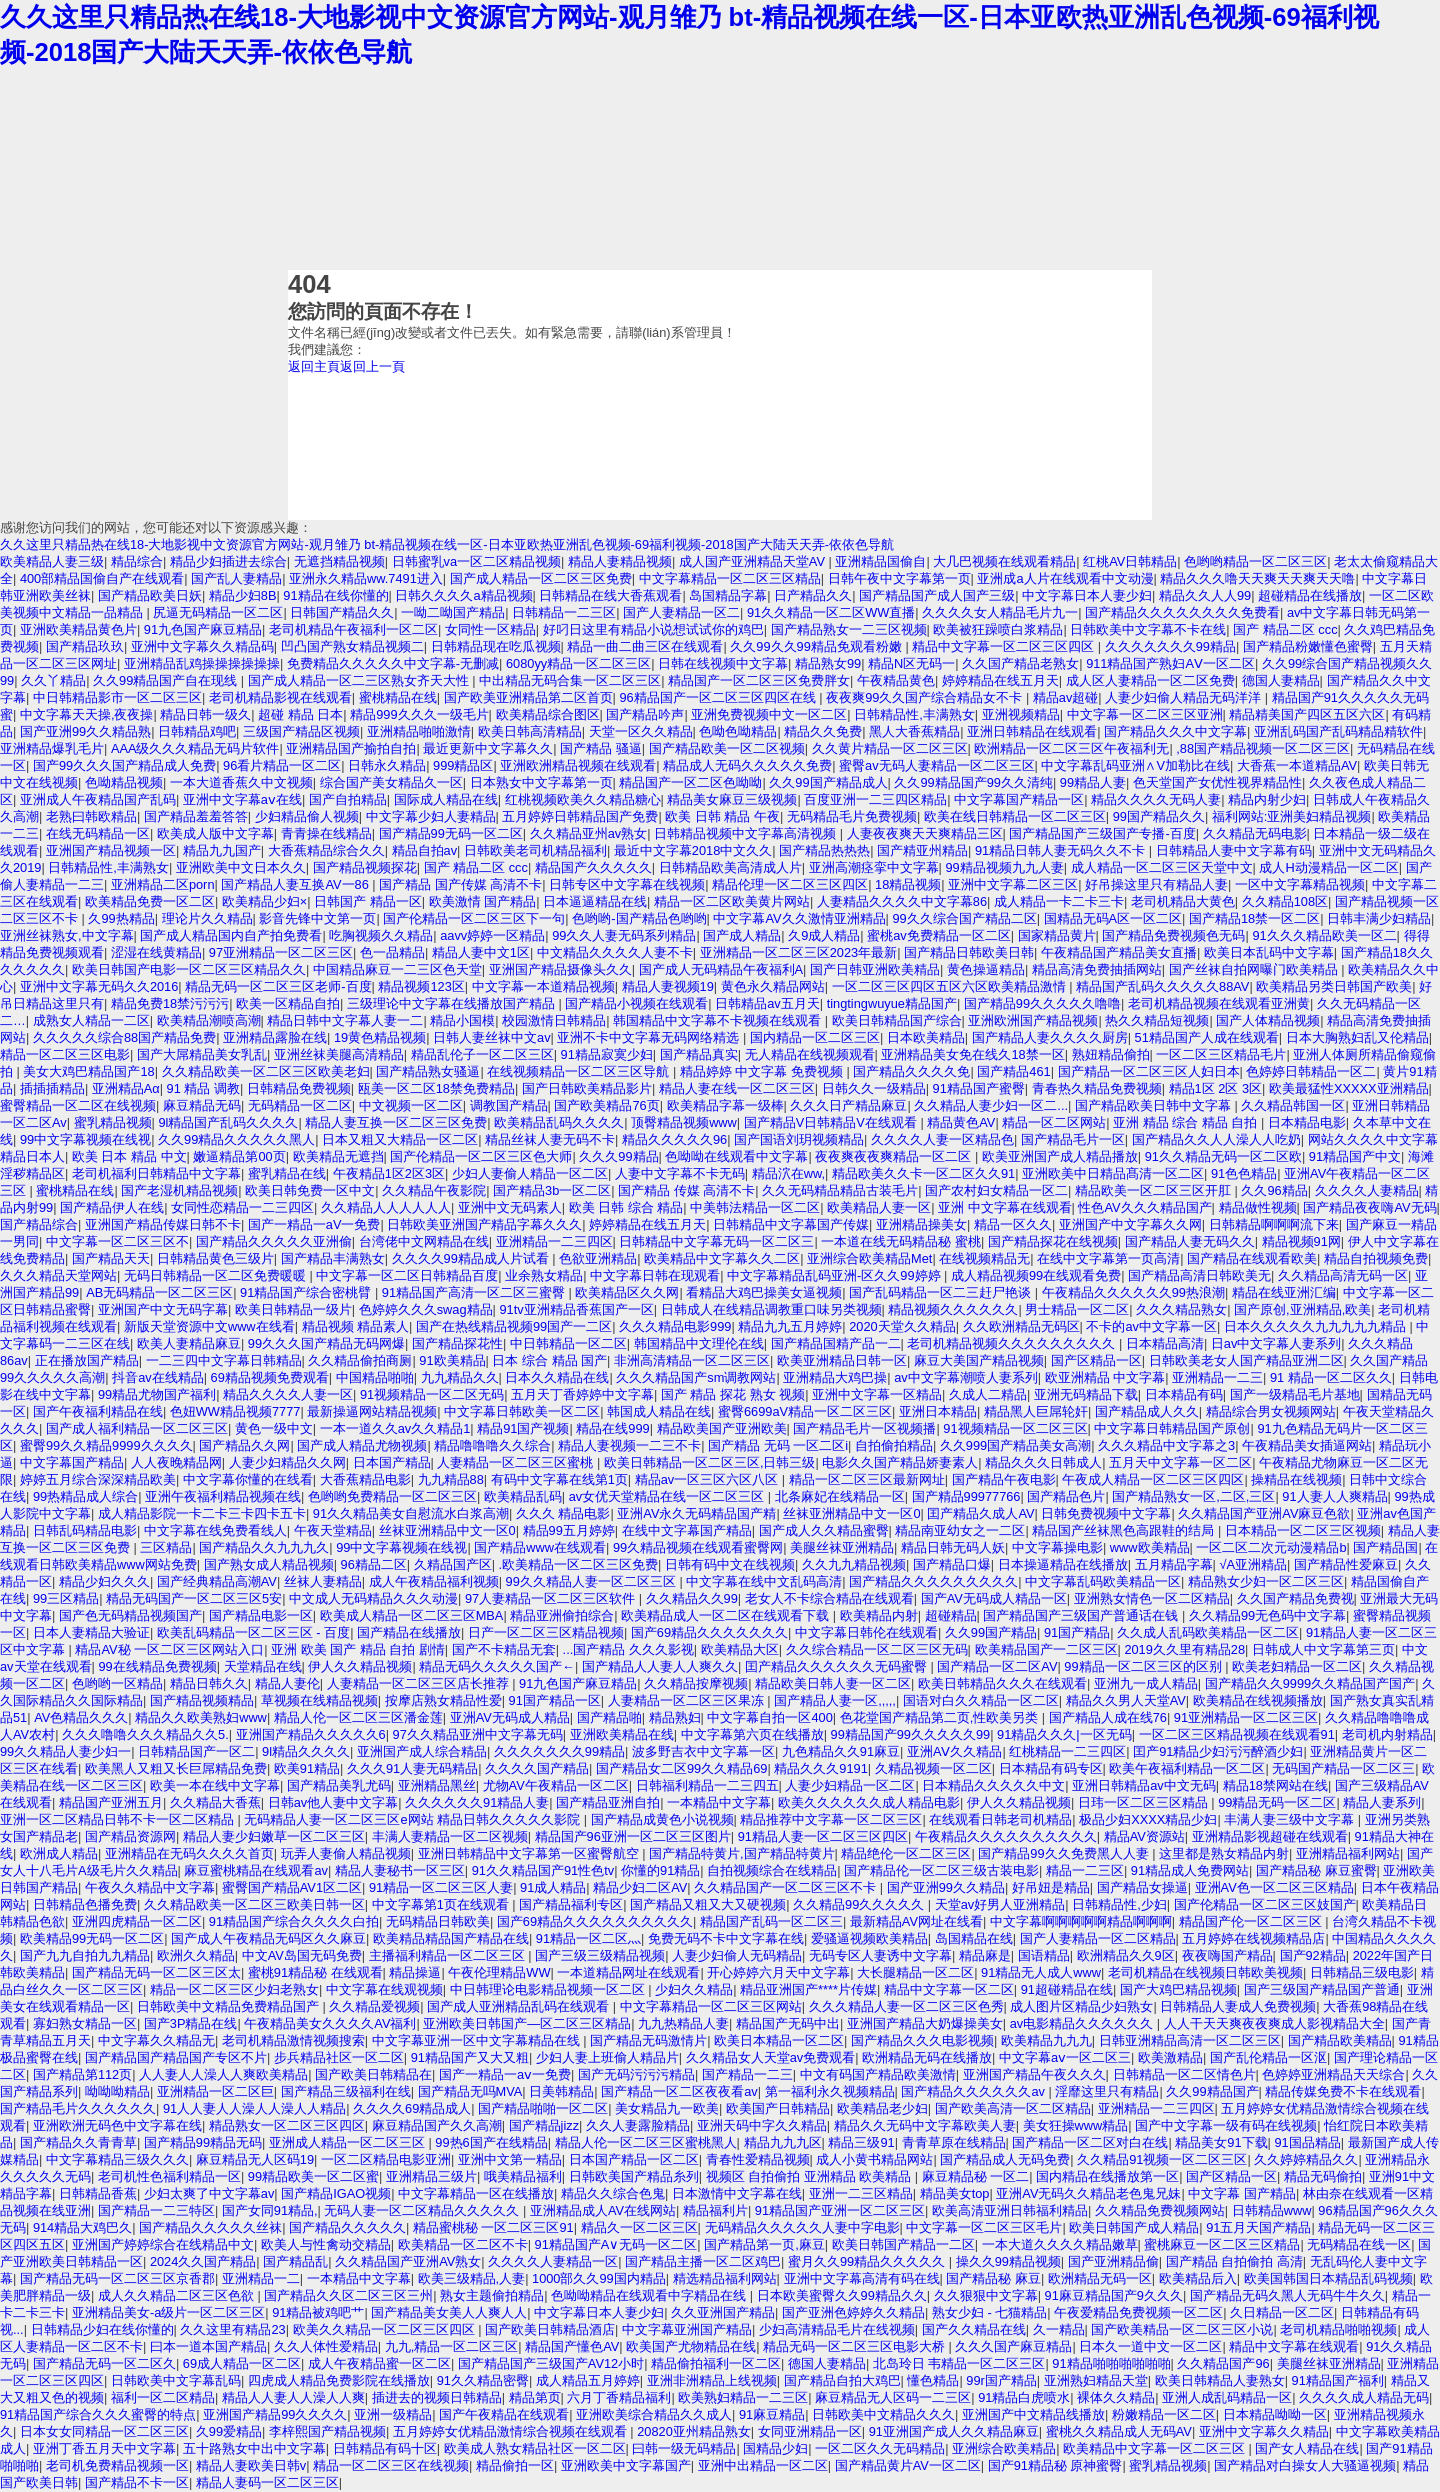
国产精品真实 (699, 1054)
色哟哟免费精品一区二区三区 (392, 1496)
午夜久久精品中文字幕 (150, 1887)
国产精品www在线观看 (540, 1547)
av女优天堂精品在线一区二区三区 (668, 1496)
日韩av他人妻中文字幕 (333, 1802)
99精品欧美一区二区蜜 (313, 2176)
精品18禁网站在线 (1275, 1785)
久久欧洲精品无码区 (1021, 1326)
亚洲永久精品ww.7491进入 (366, 578)
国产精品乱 (295, 2261)
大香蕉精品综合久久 (326, 850)
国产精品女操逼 (1142, 1887)
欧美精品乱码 (523, 1496)
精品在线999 (612, 1428)
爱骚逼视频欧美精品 (869, 1938)
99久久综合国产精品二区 (964, 918)
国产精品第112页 (82, 2074)
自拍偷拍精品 (894, 1445)
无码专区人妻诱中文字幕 (880, 1955)
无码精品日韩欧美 (438, 1921)
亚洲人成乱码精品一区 (1227, 2397)
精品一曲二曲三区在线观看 (645, 646)
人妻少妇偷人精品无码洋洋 (1185, 697)
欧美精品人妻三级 (52, 561)
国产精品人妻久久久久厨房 (1050, 1037)
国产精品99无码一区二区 (451, 833)
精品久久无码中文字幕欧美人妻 (925, 2125)
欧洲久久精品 (196, 1955)
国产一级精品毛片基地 (1295, 1394)
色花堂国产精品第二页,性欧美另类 (941, 1717)
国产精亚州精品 (922, 850)
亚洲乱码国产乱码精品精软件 (1338, 731)
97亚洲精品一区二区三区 (281, 952)
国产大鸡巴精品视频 (1178, 1989)
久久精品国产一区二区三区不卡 (787, 1887)
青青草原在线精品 (954, 2142)
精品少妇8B (243, 595)
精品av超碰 (1066, 697)
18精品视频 (908, 884)
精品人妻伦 (287, 1683)
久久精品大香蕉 (215, 1802)
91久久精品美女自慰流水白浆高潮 (411, 1513)
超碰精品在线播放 (1310, 595)
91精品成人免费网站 (1190, 1870)
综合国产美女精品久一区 (391, 782)
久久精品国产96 (1223, 2363)
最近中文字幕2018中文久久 (693, 850)
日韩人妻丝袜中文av (492, 1037)
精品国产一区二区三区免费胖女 (759, 680)
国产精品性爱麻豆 (1346, 1564)
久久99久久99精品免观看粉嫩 (817, 646)
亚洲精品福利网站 (1348, 1853)
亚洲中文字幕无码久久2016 (99, 986)
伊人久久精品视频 (360, 1666)
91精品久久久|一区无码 (1064, 1734)
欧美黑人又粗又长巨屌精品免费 (176, 1768)
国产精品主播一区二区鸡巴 (703, 2261)
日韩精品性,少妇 (1119, 1904)
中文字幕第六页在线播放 (752, 1734)
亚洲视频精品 (1021, 714)
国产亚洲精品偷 (1113, 2261)
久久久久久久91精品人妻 (477, 1802)
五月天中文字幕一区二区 (1180, 1462)
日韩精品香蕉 (98, 2193)
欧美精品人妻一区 (879, 1207)
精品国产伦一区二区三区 (1252, 1921)
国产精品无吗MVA (470, 2091)
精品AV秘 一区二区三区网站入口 (169, 1649)
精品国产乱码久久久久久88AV (1162, 986)
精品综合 (137, 561)
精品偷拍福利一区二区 (716, 2363)
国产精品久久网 (244, 1445)
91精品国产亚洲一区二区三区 (840, 2210)
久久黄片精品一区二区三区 (890, 748)
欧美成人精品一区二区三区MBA (412, 1615)
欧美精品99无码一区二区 (92, 1938)
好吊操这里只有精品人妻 (1156, 884)
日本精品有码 (1184, 1394)
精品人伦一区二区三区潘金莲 (358, 1717)
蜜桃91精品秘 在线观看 (315, 1972)
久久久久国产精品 (537, 1768)
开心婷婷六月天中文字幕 (778, 1972)
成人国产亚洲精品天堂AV (754, 561)
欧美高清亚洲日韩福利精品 (1010, 2210)
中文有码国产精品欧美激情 (878, 2074)
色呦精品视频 (124, 782)
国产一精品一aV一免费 (314, 1224)
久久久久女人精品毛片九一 (1000, 612)
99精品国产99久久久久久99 (911, 1734)
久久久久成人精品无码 (1364, 2397)
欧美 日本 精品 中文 (129, 1156)
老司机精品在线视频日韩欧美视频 (1205, 1972)
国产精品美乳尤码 (339, 1785)
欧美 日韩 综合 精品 (626, 1207)
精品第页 (535, 2397)
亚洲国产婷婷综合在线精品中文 (163, 2244)
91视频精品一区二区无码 (432, 1394)
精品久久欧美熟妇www (201, 1717)
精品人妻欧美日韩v (251, 2465)
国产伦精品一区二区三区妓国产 (1265, 1904)
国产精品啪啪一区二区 (543, 2108)
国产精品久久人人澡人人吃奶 (1216, 1139)
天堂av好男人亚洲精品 (1000, 1904)
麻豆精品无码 (202, 1105)
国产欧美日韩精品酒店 (550, 2329)
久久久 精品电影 (563, 1513)
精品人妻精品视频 (620, 561)
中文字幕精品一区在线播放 (476, 2193)
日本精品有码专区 (1051, 1768)
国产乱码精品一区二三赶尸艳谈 (942, 1292)
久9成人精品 (824, 935)
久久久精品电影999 (675, 1326)
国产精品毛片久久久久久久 (78, 2108)
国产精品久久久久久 (347, 2227)
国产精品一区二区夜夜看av (679, 2091)
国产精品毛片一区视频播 (864, 1428)
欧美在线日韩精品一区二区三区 (1015, 816)
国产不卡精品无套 (504, 1649)
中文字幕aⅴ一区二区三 (1065, 2057)
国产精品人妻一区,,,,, (835, 1700)
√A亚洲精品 (1253, 1564)
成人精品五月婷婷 (588, 2380)
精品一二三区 (1085, 1870)
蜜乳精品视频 (113, 1122)
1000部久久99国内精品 (599, 2278)
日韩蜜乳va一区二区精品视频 (477, 561)
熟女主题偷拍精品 (492, 2295)
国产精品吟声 (645, 714)
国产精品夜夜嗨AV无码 (1369, 1207)
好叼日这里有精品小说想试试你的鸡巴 (653, 629)
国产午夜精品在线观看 (504, 2414)
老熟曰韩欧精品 (91, 816)
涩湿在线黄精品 (156, 952)
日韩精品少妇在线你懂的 (102, 2329)
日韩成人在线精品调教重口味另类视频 (771, 1309)
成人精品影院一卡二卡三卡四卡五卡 (202, 1513)
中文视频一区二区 (411, 1105)
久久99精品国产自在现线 (167, 680)
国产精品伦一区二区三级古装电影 (941, 1870)
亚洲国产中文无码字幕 (163, 1309)
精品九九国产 (222, 850)
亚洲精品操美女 (921, 1224)
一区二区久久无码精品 (880, 2448)
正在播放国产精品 (87, 1360)
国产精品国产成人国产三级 (937, 595)
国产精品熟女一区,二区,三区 (1193, 1496)
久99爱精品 (229, 2431)
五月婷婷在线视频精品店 (1253, 1938)
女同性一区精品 (490, 629)
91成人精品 (553, 1887)
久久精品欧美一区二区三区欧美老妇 (266, 1071)
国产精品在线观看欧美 (1252, 1258)
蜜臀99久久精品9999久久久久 (106, 1445)
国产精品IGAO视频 (336, 2193)
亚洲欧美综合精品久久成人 (654, 2414)
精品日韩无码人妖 (953, 1547)
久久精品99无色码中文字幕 (1267, 1615)
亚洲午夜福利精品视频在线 (223, 1496)
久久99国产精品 (991, 1632)
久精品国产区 (453, 1564)
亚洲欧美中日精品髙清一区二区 (1113, 1173)
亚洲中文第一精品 (510, 2159)
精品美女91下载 (1221, 2142)
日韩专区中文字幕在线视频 (627, 884)
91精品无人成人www (1041, 1972)
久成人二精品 (988, 1394)
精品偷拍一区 (515, 2465)
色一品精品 (392, 952)
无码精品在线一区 (1359, 2244)
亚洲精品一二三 (1217, 1377)
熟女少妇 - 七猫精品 (989, 2312)
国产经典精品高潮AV (217, 1581)
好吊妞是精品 (1051, 1887)
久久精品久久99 (692, 1598)
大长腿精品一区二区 (915, 1972)
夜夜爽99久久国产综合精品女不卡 (926, 697)
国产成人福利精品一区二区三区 (137, 1428)
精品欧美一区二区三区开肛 (1155, 1190)
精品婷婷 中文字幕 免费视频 (763, 1071)
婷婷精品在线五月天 (1000, 680)
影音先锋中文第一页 (317, 918)
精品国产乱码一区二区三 (771, 1921)
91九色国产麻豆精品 (203, 629)
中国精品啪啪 (375, 1377)
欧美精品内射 (879, 1615)
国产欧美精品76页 (606, 1105)
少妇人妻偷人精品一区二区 (530, 1173)
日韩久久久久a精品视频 (463, 595)
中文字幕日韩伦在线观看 (866, 1632)
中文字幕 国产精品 (1242, 2193)
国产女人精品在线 (1307, 2448)
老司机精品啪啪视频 (1338, 2329)
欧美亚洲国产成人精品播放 (1060, 1156)
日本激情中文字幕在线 (737, 2193)
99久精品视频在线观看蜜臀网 (698, 1547)
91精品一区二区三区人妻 (441, 1887)
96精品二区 (374, 1564)
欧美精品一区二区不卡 (463, 2244)
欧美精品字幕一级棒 (725, 1105)
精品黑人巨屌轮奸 (1036, 1411)
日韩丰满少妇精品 (1379, 918)
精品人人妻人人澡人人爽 (293, 2397)
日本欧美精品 (926, 1037)
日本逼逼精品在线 (595, 901)
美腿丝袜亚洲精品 (842, 1547)
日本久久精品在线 (557, 1377)
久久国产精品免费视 (1295, 1598)
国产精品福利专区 (571, 1904)
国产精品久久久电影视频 (922, 2040)
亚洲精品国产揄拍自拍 (351, 748)
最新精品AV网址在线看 (916, 1921)
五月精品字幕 (1174, 1564)
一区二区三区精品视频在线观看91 (1237, 1734)
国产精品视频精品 (202, 1700)
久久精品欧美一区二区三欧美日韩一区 (254, 1904)
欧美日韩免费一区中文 (310, 1190)
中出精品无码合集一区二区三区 (570, 680)
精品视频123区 (421, 986)
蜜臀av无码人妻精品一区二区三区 (937, 765)
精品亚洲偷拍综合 (562, 1615)
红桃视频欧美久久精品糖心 (583, 799)
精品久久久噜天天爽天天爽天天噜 (1257, 578)
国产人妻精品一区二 (681, 612)
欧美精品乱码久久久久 (559, 1122)
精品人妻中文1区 (481, 952)
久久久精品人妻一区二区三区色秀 (906, 2006)
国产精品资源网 (130, 1836)
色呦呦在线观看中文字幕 (736, 1156)
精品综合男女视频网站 (1271, 1411)
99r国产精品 (1001, 2380)
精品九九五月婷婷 (790, 1326)
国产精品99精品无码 (203, 2142)
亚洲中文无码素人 (510, 1207)
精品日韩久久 (209, 1683)
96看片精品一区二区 (282, 765)
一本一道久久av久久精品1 (395, 1428)
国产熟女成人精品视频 (269, 1564)
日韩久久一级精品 (874, 1088)
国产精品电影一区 (261, 1615)
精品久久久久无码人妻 (1156, 799)
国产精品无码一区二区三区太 (156, 1972)
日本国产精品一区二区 (634, 2159)
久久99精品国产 (1212, 2091)
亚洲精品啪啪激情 (419, 731)
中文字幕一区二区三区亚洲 (1145, 714)
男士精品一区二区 (1077, 1309)
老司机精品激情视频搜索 (293, 2040)
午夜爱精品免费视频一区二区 (1138, 2312)
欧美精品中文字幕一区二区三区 (1156, 2448)
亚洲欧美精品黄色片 (78, 629)
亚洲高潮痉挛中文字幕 (874, 867)
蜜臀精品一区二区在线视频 (78, 1105)
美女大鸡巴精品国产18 (88, 1071)
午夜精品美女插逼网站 (1307, 1445)
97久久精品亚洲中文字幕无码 (478, 1734)
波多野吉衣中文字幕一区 (703, 1751)
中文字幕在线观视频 (384, 1989)
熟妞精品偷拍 (1111, 1054)
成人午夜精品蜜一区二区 (379, 2363)
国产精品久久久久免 (911, 1071)
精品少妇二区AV (640, 1887)
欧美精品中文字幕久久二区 (722, 1258)
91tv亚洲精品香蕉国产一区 (576, 1309)
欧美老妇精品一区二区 (1297, 1666)
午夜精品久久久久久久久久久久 (1006, 1836)
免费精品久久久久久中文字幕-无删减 (393, 663)
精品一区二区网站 (1054, 1122)
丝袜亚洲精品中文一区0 (851, 1513)
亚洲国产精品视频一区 (111, 850)
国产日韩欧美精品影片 (587, 1088)
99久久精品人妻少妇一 (65, 1751)
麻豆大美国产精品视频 (979, 1360)
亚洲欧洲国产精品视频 (1033, 1020)
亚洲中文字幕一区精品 (877, 1394)
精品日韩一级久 (205, 714)
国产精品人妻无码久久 (1190, 1241)
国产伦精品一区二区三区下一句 (474, 918)
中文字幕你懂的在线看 (248, 1479)
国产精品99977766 (966, 1496)
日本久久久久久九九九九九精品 (1317, 1326)
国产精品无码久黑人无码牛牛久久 (1287, 2295)
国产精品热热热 (824, 850)
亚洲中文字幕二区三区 (1013, 884)
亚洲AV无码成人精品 (510, 1717)
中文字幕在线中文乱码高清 (764, 1581)
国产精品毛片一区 (1073, 1139)
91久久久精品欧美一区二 (1324, 935)
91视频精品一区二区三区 (1015, 1428)
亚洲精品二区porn (163, 884)
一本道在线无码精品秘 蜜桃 (901, 1241)
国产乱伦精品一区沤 (1268, 2057)
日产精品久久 (813, 595)
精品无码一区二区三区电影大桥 (856, 2346)
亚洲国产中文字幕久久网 (1130, 1224)
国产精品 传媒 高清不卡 (686, 1190)
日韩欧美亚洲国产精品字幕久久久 (484, 1224)
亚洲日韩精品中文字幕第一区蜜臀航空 (530, 1853)
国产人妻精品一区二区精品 (1098, 1938)
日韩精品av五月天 (767, 1003)
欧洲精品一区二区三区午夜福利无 (1071, 748)
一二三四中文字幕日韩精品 (224, 1360)
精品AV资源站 (1144, 1836)
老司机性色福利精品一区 (169, 2176)
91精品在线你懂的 (335, 595)
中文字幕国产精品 (72, 1462)
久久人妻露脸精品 (638, 2125)
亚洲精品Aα (126, 1088)
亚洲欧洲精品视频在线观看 (578, 765)
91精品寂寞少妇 (607, 1054)
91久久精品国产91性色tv (543, 1870)
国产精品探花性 (457, 1343)
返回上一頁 (372, 366)
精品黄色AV (961, 1122)
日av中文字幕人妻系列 (1276, 1343)
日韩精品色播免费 (85, 1904)
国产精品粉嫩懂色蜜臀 (1308, 646)
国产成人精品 (742, 935)
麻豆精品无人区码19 (255, 2159)
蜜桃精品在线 (398, 697)
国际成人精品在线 (446, 799)
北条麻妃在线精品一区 (840, 1496)
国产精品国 (1385, 1547)
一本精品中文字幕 (719, 1802)
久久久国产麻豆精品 (1013, 2346)
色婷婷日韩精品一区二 (1311, 1071)
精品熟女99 (828, 663)
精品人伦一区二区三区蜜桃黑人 (646, 2142)
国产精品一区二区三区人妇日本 (1149, 1071)
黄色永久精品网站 (773, 986)
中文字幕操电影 (1057, 1547)
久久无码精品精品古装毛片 (840, 1190)
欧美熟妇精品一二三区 (743, 2397)
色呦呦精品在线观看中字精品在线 (650, 2295)
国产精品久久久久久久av (974, 2091)
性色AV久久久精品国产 (1144, 1207)
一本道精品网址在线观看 (628, 1972)
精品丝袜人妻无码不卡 (550, 1139)
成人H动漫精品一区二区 (1328, 867)
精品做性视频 (1258, 1207)
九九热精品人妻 (683, 2023)
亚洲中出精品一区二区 (763, 2465)
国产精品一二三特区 (156, 2210)
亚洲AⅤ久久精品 (955, 1751)
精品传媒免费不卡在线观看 (1343, 2091)
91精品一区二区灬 (588, 1938)
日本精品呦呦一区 (1275, 2414)
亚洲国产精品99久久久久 (275, 2414)
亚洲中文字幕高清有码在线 (862, 2278)
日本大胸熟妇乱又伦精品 (1357, 1037)
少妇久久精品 (694, 1989)
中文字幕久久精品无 (156, 2040)
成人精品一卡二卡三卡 (1059, 901)
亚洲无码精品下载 (1086, 1394)
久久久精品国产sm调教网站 (696, 1377)
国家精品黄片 (1057, 935)
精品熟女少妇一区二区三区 (1266, 1581)
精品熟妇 (675, 1717)
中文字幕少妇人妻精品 (431, 816)
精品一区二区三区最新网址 (867, 1479)
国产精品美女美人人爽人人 (449, 2312)
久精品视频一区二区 (933, 1768)
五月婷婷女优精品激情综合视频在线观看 (512, 2431)
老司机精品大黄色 (1183, 901)
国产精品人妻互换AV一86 (296, 884)
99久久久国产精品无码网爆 (326, 1343)
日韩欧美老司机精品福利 (535, 850)
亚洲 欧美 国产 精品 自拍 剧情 (358, 1649)
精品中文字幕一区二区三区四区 (1005, 646)
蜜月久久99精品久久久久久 (868, 2261)
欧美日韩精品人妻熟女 (1220, 2380)
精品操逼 (415, 1972)
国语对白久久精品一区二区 (981, 1700)
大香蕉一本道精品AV (1297, 765)
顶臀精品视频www (684, 1122)
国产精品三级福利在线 (346, 2091)
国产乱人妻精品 (236, 578)
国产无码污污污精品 (636, 2074)
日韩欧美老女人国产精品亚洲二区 (1246, 1360)
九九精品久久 (460, 1377)
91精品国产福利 (1338, 2380)
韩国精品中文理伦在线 (699, 1343)
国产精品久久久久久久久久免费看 (1182, 612)
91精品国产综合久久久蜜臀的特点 (98, 2414)
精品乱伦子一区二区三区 (482, 1054)
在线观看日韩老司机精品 (1000, 1819)
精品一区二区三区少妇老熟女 (234, 1989)
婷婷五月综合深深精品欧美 (98, 1479)
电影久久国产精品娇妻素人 (900, 1462)
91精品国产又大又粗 (470, 2057)
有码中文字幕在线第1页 (559, 1479)
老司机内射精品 (1387, 1734)
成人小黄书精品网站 (874, 2159)
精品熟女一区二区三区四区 (287, 2125)
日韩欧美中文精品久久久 (883, 2414)
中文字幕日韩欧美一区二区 (522, 1411)
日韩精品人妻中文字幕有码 (1234, 850)
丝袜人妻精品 (323, 1581)
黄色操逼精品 (986, 969)
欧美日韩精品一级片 (293, 1309)
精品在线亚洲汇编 (1284, 1292)
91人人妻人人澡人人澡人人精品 (254, 2108)
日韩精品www (1272, 2210)
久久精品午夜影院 (434, 1190)
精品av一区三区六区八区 (708, 1479)
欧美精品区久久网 (627, 1292)
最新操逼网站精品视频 (372, 1411)
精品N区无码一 (911, 663)
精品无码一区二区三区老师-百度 (278, 986)
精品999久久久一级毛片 (419, 714)
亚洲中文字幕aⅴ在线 (242, 799)
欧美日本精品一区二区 (779, 2040)
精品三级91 (861, 2142)
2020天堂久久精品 (902, 1326)
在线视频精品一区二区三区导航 (580, 1071)
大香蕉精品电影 (365, 1479)
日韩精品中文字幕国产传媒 (791, 1224)
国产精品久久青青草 (78, 2142)
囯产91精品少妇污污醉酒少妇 (1218, 1751)
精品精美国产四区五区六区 (1307, 714)
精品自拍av (425, 850)
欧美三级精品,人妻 (472, 2278)
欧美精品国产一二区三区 (1046, 1649)
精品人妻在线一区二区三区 (737, 1088)
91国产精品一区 (555, 1700)
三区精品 (166, 1547)
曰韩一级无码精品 (684, 2448)
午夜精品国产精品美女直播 (1119, 952)
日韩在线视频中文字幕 (723, 663)
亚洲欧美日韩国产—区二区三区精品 (527, 2023)
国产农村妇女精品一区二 (996, 1190)
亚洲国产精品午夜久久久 (1034, 2074)
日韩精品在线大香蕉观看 (610, 595)
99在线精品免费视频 (157, 1666)
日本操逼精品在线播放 (1063, 1564)
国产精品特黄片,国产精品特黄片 (742, 1853)
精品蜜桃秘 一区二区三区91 (493, 2227)
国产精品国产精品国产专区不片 (176, 2057)
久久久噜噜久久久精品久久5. (145, 1734)
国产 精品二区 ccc (1285, 629)
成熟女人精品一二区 (91, 1020)
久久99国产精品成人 (828, 782)
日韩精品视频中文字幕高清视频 (747, 833)
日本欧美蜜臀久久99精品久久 (842, 2295)
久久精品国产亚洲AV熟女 (408, 2261)
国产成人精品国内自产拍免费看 (231, 935)
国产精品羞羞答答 (196, 816)
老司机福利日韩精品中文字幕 (156, 1173)
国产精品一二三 (747, 2074)
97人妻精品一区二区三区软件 (552, 1598)
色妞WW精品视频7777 (235, 1411)
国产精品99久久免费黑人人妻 (1065, 1853)
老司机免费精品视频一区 (117, 2465)
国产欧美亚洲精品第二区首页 (528, 697)
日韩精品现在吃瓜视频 (496, 646)
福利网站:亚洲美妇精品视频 (1292, 816)
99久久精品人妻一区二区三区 (593, 1581)
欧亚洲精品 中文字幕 (1105, 1377)
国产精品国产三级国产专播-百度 (1102, 833)
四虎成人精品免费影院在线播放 (339, 2380)
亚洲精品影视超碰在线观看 (1270, 1836)
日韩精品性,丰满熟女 (914, 714)
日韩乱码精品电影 (85, 1530)
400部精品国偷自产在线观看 (102, 578)
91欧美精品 (452, 1360)
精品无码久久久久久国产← (497, 1666)
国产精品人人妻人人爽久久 (660, 1666)
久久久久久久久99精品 (1170, 646)
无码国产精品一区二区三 (1343, 1768)
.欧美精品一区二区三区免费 (579, 1564)
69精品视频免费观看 (270, 1377)
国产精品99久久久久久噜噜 (1042, 1003)
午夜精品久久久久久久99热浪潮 (1133, 1292)
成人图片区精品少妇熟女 (1081, 2006)
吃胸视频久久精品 (381, 935)
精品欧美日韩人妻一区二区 (833, 1683)
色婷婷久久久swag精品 (426, 1309)
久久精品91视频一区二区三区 (1162, 2159)
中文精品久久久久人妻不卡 (615, 952)
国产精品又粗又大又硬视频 (708, 1904)
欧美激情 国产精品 (483, 901)
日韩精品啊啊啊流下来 (1274, 1224)
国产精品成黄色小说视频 (662, 1819)
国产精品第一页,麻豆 (764, 2244)
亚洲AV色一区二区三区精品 (1274, 1887)
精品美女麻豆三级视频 (732, 799)
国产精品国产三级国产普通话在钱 (1082, 1615)
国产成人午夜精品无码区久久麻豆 (268, 1938)
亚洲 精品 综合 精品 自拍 (1187, 1122)
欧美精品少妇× (264, 901)
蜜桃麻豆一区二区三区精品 (1222, 2244)
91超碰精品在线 (1067, 1989)
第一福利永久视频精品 (830, 2091)
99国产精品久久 (1159, 816)
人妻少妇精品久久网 (287, 1462)
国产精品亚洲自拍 (608, 1802)
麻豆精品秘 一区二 (976, 2176)
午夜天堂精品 (333, 1530)
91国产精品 (1077, 1632)
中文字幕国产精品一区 (1019, 799)
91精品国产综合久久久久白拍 (294, 1921)
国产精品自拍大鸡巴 (842, 2380)
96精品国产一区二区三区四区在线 (719, 697)
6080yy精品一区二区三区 (578, 663)
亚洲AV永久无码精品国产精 (696, 1513)
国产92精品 (1313, 1955)
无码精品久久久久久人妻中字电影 (802, 2227)
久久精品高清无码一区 (1343, 1275)
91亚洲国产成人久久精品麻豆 (954, 2431)
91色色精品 (1244, 1173)
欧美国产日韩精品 (778, 2108)
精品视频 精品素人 (356, 1326)
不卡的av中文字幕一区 (1151, 1326)
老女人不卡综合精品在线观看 (829, 1598)
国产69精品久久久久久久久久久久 (595, 1921)
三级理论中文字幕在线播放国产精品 (453, 1003)
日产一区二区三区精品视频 (546, 1632)
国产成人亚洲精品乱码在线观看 (520, 2006)
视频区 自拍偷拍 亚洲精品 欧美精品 (810, 2176)
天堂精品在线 (263, 1666)
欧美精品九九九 (1046, 2040)
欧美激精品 (1170, 2057)
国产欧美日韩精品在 (373, 2074)
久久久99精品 (618, 1156)
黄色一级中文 (274, 1428)
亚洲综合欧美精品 (1004, 2448)
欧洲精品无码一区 (1100, 2278)
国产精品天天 (111, 1258)
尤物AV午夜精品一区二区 (556, 1785)
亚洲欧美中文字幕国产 (626, 2465)
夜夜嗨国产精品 (1227, 1955)
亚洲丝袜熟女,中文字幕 (67, 935)
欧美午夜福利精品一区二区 (1187, 1768)
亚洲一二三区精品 (861, 2193)
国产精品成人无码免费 (1005, 2159)
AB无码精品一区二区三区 (159, 1292)
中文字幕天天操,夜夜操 (87, 714)
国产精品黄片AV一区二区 (908, 2465)
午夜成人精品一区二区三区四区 (1153, 1479)
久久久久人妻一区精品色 (942, 1139)
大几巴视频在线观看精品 (1004, 561)
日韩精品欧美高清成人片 (730, 867)
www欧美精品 (1150, 1547)
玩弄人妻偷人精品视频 (346, 1853)
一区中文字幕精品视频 (1300, 884)
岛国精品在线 (974, 1938)
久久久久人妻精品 (1367, 1190)
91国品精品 (1307, 2142)
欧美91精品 (307, 1768)
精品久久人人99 (1205, 595)
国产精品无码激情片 (648, 2040)
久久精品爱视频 (374, 2006)
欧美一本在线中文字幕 (215, 1785)
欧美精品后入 (1198, 2278)
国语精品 (1044, 1955)
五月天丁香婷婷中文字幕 (582, 1394)
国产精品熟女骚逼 (428, 1071)
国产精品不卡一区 (137, 2482)
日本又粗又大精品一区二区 (400, 1139)
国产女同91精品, (270, 2210)
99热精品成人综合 (85, 1496)
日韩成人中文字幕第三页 (1323, 1649)
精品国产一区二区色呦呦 (690, 782)
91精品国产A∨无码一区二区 (616, 2244)
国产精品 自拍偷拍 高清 (1234, 2261)
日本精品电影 (1307, 1122)
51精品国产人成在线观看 (1207, 1037)
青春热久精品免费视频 (1097, 1088)
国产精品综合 (39, 1224)
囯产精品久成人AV (980, 1513)
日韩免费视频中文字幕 (1106, 1513)
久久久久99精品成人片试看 (472, 1258)
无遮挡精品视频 (339, 561)
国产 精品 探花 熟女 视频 (733, 1394)
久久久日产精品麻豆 (848, 1105)
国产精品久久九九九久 (264, 1547)
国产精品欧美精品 (1340, 2040)
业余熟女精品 (544, 1275)
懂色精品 (933, 2380)
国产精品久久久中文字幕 (1175, 731)
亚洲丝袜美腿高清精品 (339, 1054)
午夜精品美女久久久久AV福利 (330, 2023)
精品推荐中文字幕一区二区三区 (831, 1819)
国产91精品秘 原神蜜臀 (1055, 2465)
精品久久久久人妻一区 (288, 1394)
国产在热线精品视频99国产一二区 (514, 1326)
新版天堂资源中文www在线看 (209, 1326)
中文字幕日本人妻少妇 (1087, 595)
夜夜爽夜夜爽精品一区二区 (895, 1156)
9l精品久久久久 (306, 1751)
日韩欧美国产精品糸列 (634, 2176)
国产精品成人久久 (1147, 1411)
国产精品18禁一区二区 (1254, 918)
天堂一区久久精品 (641, 731)
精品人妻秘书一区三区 (400, 1870)
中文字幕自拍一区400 (769, 1717)
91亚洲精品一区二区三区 (1246, 1717)
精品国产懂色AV (572, 2346)
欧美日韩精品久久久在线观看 (1002, 1683)
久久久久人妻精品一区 (553, 2261)
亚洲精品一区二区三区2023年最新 (798, 952)
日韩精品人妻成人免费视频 (1238, 2006)
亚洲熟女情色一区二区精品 (1152, 1598)
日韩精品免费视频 (299, 1088)
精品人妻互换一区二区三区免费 (396, 1122)
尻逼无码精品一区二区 (218, 612)
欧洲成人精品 (59, 1853)
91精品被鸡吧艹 (318, 2312)
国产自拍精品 (348, 799)
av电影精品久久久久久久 (1083, 2023)
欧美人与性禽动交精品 (326, 2244)
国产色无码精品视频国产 (130, 1615)
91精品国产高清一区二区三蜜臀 (475, 1292)
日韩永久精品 (387, 765)
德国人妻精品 (1281, 680)
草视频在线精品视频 (319, 1700)
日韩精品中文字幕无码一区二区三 (716, 1241)
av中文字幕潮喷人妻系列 (966, 1377)
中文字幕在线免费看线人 (215, 1530)
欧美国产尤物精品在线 (691, 2346)
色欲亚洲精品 (598, 1258)
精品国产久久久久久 (593, 867)
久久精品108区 (1285, 901)
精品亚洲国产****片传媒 (808, 1989)
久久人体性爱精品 (326, 2346)
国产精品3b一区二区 (552, 1190)
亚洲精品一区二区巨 (215, 2091)
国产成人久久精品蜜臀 (824, 1530)
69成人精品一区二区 (242, 2363)
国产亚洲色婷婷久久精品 (853, 2312)
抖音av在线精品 (158, 1377)
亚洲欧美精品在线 (622, 1734)
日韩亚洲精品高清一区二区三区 (1190, 2040)
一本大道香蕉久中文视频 (241, 782)
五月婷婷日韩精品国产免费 (580, 816)
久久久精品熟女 (1181, 1309)
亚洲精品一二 (261, 2278)
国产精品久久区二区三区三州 (348, 2295)
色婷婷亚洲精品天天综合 (1333, 2074)
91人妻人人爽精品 (1334, 1496)
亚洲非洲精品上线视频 (712, 2380)
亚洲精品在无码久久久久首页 (189, 1853)
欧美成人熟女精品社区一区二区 (535, 2448)
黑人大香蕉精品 (914, 731)
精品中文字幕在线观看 (1294, 2346)
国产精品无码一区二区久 (104, 2363)
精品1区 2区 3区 (1215, 1088)
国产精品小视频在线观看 (636, 1003)
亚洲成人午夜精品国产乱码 (98, 799)
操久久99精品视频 (1008, 2261)
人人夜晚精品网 (176, 1462)
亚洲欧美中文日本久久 (241, 867)
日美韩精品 (561, 2091)
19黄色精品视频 (380, 1037)
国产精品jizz (544, 2125)
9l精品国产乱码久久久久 (228, 1122)
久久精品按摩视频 (696, 1683)
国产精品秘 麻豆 (993, 2278)
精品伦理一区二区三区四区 (790, 884)
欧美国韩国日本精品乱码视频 (1328, 2278)
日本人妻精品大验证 (91, 1632)
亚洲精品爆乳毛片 (52, 748)
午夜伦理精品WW (499, 1972)
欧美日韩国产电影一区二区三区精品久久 (189, 969)
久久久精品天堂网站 (58, 1275)
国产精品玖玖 (85, 646)
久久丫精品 (53, 680)
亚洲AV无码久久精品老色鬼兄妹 (1088, 2193)
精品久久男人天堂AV (1126, 1700)
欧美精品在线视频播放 (1258, 1700)
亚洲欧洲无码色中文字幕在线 (117, 2125)
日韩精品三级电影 (1362, 1972)
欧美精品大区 (740, 1649)
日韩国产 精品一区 (368, 901)
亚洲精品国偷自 (880, 561)
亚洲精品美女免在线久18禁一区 (972, 1054)
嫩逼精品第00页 (239, 1156)
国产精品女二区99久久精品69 (681, 1768)
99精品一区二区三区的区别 (1144, 1666)
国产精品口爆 (952, 1564)
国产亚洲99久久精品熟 (85, 731)
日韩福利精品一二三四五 (707, 1785)
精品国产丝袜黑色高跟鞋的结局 (1125, 1530)
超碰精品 (951, 1615)
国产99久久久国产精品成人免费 (124, 765)
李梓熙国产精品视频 (327, 2431)
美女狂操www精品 (1076, 2125)
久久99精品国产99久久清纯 (973, 782)
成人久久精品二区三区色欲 (178, 2295)
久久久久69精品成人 (412, 2108)
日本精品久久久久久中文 (993, 1785)
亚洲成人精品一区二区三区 (349, 2142)
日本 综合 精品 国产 (549, 1360)
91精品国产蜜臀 (979, 1088)
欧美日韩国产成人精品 (1134, 2227)
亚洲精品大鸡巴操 (835, 1377)
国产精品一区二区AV (997, 1666)
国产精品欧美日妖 (150, 595)
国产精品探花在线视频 (1053, 1241)
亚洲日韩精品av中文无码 (1144, 1785)
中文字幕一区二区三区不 (117, 1241)
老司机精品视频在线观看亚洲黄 (1219, 1003)
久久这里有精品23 (232, 2329)
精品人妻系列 (1382, 1802)
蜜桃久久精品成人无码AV (1119, 2431)
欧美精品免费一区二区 (150, 901)
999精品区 (463, 765)
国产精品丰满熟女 (333, 1258)
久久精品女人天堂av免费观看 (771, 2057)
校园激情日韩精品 (554, 1020)
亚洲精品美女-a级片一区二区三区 (168, 2312)
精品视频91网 (1301, 1241)
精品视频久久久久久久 (953, 1309)
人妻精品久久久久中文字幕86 (902, 901)
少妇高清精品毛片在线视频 (837, 2329)
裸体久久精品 (1116, 2397)
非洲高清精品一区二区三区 (692, 1360)
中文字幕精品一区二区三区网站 (711, 2006)
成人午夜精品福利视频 (434, 1581)
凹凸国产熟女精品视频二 (352, 646)
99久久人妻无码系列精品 (624, 935)
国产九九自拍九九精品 (85, 1955)
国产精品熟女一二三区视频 (849, 629)
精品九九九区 (783, 2142)
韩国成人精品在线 (659, 1411)
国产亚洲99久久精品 (946, 1887)
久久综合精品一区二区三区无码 (877, 1649)
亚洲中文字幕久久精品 (1264, 2431)
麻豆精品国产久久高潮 (437, 2125)
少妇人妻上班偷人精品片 (607, 2057)
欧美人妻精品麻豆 (189, 1343)
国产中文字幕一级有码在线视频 (1226, 2125)
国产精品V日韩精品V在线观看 (832, 1122)
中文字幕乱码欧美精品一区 (1103, 1581)
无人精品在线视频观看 (810, 1054)
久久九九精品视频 (854, 1564)
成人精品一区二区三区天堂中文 (1162, 867)
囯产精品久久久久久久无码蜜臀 (838, 1666)
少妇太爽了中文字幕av (209, 2193)
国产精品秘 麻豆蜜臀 (1316, 1870)
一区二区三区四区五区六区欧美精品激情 (951, 986)
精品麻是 (985, 1955)
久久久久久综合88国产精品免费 (124, 1037)
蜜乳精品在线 (287, 1173)
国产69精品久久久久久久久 (709, 1632)
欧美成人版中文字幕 (215, 833)
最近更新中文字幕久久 (488, 748)
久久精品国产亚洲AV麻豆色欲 (1264, 1513)
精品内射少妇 (1267, 799)
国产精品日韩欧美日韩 (969, 952)
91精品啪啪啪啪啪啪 (1111, 2363)
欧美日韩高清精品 (530, 731)
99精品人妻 (1093, 782)
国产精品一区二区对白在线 (1090, 2142)
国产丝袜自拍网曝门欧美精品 (1255, 969)
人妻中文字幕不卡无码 (680, 1173)
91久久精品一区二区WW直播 (831, 612)
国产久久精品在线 (974, 2329)
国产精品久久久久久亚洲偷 (274, 1241)
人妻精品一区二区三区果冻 (688, 1700)
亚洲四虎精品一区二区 (137, 1921)
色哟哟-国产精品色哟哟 (639, 918)
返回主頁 (314, 366)
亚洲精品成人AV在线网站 (603, 2210)
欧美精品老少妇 (882, 2108)
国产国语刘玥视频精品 (799, 1139)
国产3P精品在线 (191, 2023)
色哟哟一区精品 (117, 1683)
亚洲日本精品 (938, 1411)
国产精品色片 (1066, 1496)
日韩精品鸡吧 (197, 731)
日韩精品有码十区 (385, 2448)
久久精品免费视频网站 (1160, 2210)
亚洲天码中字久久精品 (762, 2125)
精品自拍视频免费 (1376, 1258)
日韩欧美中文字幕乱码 (176, 2380)
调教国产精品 (509, 1105)
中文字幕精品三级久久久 (117, 2159)
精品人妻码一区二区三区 (267, 2482)
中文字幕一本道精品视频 (543, 986)
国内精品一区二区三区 (815, 1037)
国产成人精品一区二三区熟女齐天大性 (360, 680)
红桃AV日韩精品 (1130, 561)
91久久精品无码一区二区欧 (1223, 1156)
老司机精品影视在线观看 (280, 697)
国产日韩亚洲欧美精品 (875, 969)
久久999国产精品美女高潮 (1015, 1445)
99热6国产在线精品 (491, 2142)
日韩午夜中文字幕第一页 (899, 578)
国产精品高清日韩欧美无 (1199, 1275)
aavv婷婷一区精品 (492, 935)
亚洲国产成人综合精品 (422, 1751)
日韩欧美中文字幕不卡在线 (1148, 629)
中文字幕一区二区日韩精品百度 (407, 1275)
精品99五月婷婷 (569, 1530)
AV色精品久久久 (81, 1717)
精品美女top (955, 2193)
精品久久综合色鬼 (613, 2193)
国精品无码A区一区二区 (1113, 918)
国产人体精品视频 (1268, 1020)
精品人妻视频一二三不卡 (629, 1445)
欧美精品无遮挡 (338, 1156)
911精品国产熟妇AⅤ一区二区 (1170, 663)
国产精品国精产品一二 (836, 1343)
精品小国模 (462, 1020)
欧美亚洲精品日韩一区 (842, 1360)
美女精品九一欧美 (667, 2108)
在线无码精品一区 (98, 833)
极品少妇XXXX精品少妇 (1148, 1819)
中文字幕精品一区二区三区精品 (730, 578)
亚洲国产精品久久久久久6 (311, 1734)
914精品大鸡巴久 (82, 2227)
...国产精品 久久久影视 (628, 1649)
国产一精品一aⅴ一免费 (505, 2074)
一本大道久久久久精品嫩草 (1060, 2244)
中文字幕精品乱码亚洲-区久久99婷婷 (835, 1275)
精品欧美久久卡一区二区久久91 (923, 1173)
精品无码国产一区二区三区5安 (194, 1598)
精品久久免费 (823, 731)
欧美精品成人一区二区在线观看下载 (727, 1615)
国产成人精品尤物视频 (362, 1445)
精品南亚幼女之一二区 (960, 1530)
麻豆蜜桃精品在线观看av (256, 1870)
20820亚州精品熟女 (694, 2431)
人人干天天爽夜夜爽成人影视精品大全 (1274, 2023)
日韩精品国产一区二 (196, 1751)
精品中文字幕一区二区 (949, 1989)
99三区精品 (66, 1598)
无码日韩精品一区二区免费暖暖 (217, 1275)
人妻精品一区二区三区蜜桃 (517, 1462)
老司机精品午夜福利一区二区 (353, 629)
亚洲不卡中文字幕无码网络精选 (650, 1037)
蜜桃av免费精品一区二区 (939, 935)
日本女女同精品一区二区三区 (104, 2431)
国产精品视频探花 (365, 867)
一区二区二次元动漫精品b (1271, 1547)
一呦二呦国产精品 (453, 612)
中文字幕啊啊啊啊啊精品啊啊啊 (1081, 1921)
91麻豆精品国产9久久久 (1114, 2295)
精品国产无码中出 (788, 2023)
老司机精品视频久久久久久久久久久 (1013, 1343)
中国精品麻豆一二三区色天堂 (397, 969)
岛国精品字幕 (728, 595)
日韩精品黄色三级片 (215, 1258)
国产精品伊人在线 (112, 1207)
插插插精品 (52, 1088)
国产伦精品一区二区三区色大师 (481, 1156)
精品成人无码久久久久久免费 (747, 765)
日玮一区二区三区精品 (1145, 1802)
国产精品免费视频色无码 (1173, 935)
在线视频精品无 (984, 1258)
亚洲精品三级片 (431, 2176)
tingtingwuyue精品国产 (892, 1003)
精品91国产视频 (523, 1428)
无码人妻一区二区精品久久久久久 (423, 2210)
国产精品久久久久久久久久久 (933, 1581)
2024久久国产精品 (203, 2261)
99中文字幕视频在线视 (85, 1139)
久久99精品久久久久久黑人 (236, 1139)
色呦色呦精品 (738, 731)
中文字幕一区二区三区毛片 (984, 2227)
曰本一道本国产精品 (208, 2346)
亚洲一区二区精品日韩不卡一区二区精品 (119, 1819)
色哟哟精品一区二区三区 (1255, 561)
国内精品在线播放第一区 (1107, 2176)
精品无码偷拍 (1323, 2176)
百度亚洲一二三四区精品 (875, 799)
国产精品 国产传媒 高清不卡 (460, 884)
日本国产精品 (392, 1462)
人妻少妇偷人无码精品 (737, 1955)
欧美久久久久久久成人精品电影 (869, 1802)
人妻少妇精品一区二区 (850, 1785)
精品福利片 (715, 2210)
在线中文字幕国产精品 (687, 1530)
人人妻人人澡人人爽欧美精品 (223, 2074)
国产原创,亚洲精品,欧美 (1302, 1309)
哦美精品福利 (523, 2176)
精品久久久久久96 (674, 1139)
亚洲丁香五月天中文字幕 (104, 2448)
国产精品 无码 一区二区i (778, 1445)
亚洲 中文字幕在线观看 (1005, 1207)
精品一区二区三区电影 (65, 1054)
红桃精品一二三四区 (1067, 1751)
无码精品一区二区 (300, 1105)
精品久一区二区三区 (639, 2227)
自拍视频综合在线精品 (772, 1870)
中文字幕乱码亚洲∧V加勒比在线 (1135, 765)
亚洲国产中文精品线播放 (1033, 2414)
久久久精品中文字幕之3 (1166, 1445)
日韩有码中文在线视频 (730, 1564)
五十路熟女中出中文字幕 (254, 2448)
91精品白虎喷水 (1024, 2397)
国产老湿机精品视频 (179, 1190)
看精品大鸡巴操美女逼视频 (764, 1292)
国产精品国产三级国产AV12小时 (551, 2363)
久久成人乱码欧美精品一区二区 (1208, 1632)
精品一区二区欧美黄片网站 (732, 901)
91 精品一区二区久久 (1331, 1377)
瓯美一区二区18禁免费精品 (436, 1088)
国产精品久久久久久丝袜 (210, 2227)
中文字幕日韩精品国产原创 (1172, 1428)
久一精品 (1059, 2329)
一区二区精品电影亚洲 (386, 2159)
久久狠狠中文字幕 (986, 2295)
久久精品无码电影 (1255, 833)
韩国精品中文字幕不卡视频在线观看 (719, 1020)
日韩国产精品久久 (342, 612)
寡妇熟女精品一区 (85, 2023)
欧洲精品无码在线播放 (927, 2057)
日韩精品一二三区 (564, 612)
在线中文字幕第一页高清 (1108, 1258)
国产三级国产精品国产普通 (1322, 1989)
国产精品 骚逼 (601, 748)
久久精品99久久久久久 (860, 1904)
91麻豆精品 (772, 2414)
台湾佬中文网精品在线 (424, 1241)
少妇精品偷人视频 (307, 816)
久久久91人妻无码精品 (412, 1768)
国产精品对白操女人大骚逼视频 (1305, 2465)
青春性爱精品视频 (758, 2159)
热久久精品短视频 (1157, 1020)
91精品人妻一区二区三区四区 (823, 1836)
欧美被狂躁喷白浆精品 (998, 629)
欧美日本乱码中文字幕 (1269, 952)
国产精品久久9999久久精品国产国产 (1310, 1683)
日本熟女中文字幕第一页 (541, 782)
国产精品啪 (609, 1717)
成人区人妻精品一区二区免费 (1150, 680)
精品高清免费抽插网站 (1097, 969)
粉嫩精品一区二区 (1164, 2414)
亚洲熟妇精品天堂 (1096, 2380)
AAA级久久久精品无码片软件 (195, 748)
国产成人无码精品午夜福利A (721, 969)
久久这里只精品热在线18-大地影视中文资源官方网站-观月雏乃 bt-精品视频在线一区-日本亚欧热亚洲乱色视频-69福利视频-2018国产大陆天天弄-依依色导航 (447, 544)
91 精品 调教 (203, 1088)
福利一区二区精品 (163, 2397)
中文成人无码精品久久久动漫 (373, 1598)
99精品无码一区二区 (1277, 1802)
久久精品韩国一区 (1293, 1105)
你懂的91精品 (660, 1870)
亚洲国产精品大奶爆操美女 (925, 2023)
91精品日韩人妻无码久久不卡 (1062, 850)
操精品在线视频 (1296, 1479)
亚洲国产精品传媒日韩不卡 (163, 1224)
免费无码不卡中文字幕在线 (726, 1938)
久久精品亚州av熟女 (589, 833)
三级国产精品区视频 (301, 731)
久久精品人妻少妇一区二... (991, 1105)
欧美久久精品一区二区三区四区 (386, 2329)
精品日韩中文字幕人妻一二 (345, 1020)
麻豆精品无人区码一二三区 (893, 2397)
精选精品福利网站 (725, 2278)
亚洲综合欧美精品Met (869, 1258)
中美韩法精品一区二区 (755, 1207)
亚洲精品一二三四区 (554, 1241)
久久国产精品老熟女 (1020, 663)
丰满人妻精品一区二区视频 (450, 1836)
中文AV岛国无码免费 (302, 1955)
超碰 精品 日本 (300, 714)
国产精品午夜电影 (1004, 1479)
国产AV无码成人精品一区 (994, 1598)
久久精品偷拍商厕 (360, 1360)
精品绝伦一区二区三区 (906, 1853)
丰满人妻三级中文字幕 (1291, 1819)
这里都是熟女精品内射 (1224, 1853)
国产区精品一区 (1096, 1360)
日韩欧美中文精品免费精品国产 (230, 2006)
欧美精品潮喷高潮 (209, 1020)
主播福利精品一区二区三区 (449, 1955)
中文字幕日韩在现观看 (655, 1275)
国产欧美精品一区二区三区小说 (1182, 2329)
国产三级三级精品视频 (600, 1955)
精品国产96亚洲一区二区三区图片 (633, 1836)
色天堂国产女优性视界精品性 (1217, 782)
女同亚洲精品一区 (810, 2431)
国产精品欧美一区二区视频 (727, 748)
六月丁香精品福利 (619, 2397)
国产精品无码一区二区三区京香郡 (117, 2278)
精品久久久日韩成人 (1043, 1462)
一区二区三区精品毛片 (1221, 1054)
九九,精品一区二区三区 (452, 2346)
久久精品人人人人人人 (386, 1207)
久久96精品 (1274, 1190)
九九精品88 (451, 1479)
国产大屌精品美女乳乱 (202, 1054)
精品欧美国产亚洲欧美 (722, 1428)
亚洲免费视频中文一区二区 (769, 714)
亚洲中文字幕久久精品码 (202, 646)
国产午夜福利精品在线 (98, 1411)
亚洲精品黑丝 (437, 1785)
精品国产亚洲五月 (111, 1802)
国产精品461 (1013, 1071)
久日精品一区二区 (1282, 2312)
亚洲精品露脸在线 (275, 1037)
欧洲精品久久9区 (1126, 1955)
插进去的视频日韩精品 (437, 2397)
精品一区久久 (1013, 1224)
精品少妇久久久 (104, 1581)
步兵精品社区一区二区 (339, 2057)
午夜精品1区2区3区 (389, 1173)
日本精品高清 (1165, 1343)
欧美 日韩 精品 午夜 (722, 816)
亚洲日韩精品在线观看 (1032, 731)
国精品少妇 (775, 2448)
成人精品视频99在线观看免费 (1036, 1275)
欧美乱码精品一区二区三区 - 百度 (253, 1632)
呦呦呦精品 (117, 2091)
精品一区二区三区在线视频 (391, 2465)
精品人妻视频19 (668, 986)
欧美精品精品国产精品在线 (451, 1938)
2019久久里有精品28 (1184, 1649)
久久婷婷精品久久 (1306, 2159)
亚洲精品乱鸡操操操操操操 (202, 663)
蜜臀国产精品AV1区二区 (292, 1887)
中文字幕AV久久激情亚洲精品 (799, 918)
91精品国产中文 (1355, 1156)
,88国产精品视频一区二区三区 (1263, 748)
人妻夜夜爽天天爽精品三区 (925, 833)
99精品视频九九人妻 (1004, 867)
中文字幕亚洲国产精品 (687, 2329)
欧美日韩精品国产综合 (897, 1020)
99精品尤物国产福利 (157, 1394)
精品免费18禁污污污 (170, 1003)
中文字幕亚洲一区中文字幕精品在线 (478, 2040)
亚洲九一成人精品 (1146, 1683)
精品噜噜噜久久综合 (492, 1445)
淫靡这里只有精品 (1107, 2091)
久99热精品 (121, 918)
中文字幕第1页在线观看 (442, 1904)
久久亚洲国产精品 (723, 2312)
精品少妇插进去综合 (228, 561)
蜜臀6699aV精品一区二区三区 (805, 1411)
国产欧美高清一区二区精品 (1013, 2108)
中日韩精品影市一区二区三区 (117, 697)
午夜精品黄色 (896, 680)
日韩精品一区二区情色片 (1184, 2074)
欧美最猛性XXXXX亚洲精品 (1349, 1088)
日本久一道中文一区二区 (1150, 2346)
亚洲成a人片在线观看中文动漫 (1065, 578)
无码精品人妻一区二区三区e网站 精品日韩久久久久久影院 (413, 1819)
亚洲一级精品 (393, 2414)
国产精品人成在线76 (1108, 1717)
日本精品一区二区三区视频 (1303, 1530)
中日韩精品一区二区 (568, 1343)
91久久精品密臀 (483, 2380)
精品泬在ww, (788, 1173)
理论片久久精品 (207, 918)
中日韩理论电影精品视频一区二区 (549, 1989)
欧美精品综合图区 (548, 714)
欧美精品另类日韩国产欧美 (1334, 986)
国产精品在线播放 (409, 1632)
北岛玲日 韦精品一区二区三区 (959, 2363)
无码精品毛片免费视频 (852, 816)
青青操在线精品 (326, 833)
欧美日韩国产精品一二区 (903, 2244)
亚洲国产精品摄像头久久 (560, 969)
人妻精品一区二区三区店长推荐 (420, 1683)
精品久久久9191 (820, 1768)
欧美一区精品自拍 (288, 1003)
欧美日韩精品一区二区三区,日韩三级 (710, 1462)
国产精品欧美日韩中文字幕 (1155, 1105)
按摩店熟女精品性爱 (443, 1700)
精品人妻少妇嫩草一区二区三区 (274, 1836)
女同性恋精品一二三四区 (242, 1207)
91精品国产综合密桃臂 (307, 1292)
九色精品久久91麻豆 (841, 1751)
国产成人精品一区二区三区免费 (541, 578)
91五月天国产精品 (1258, 2227)
